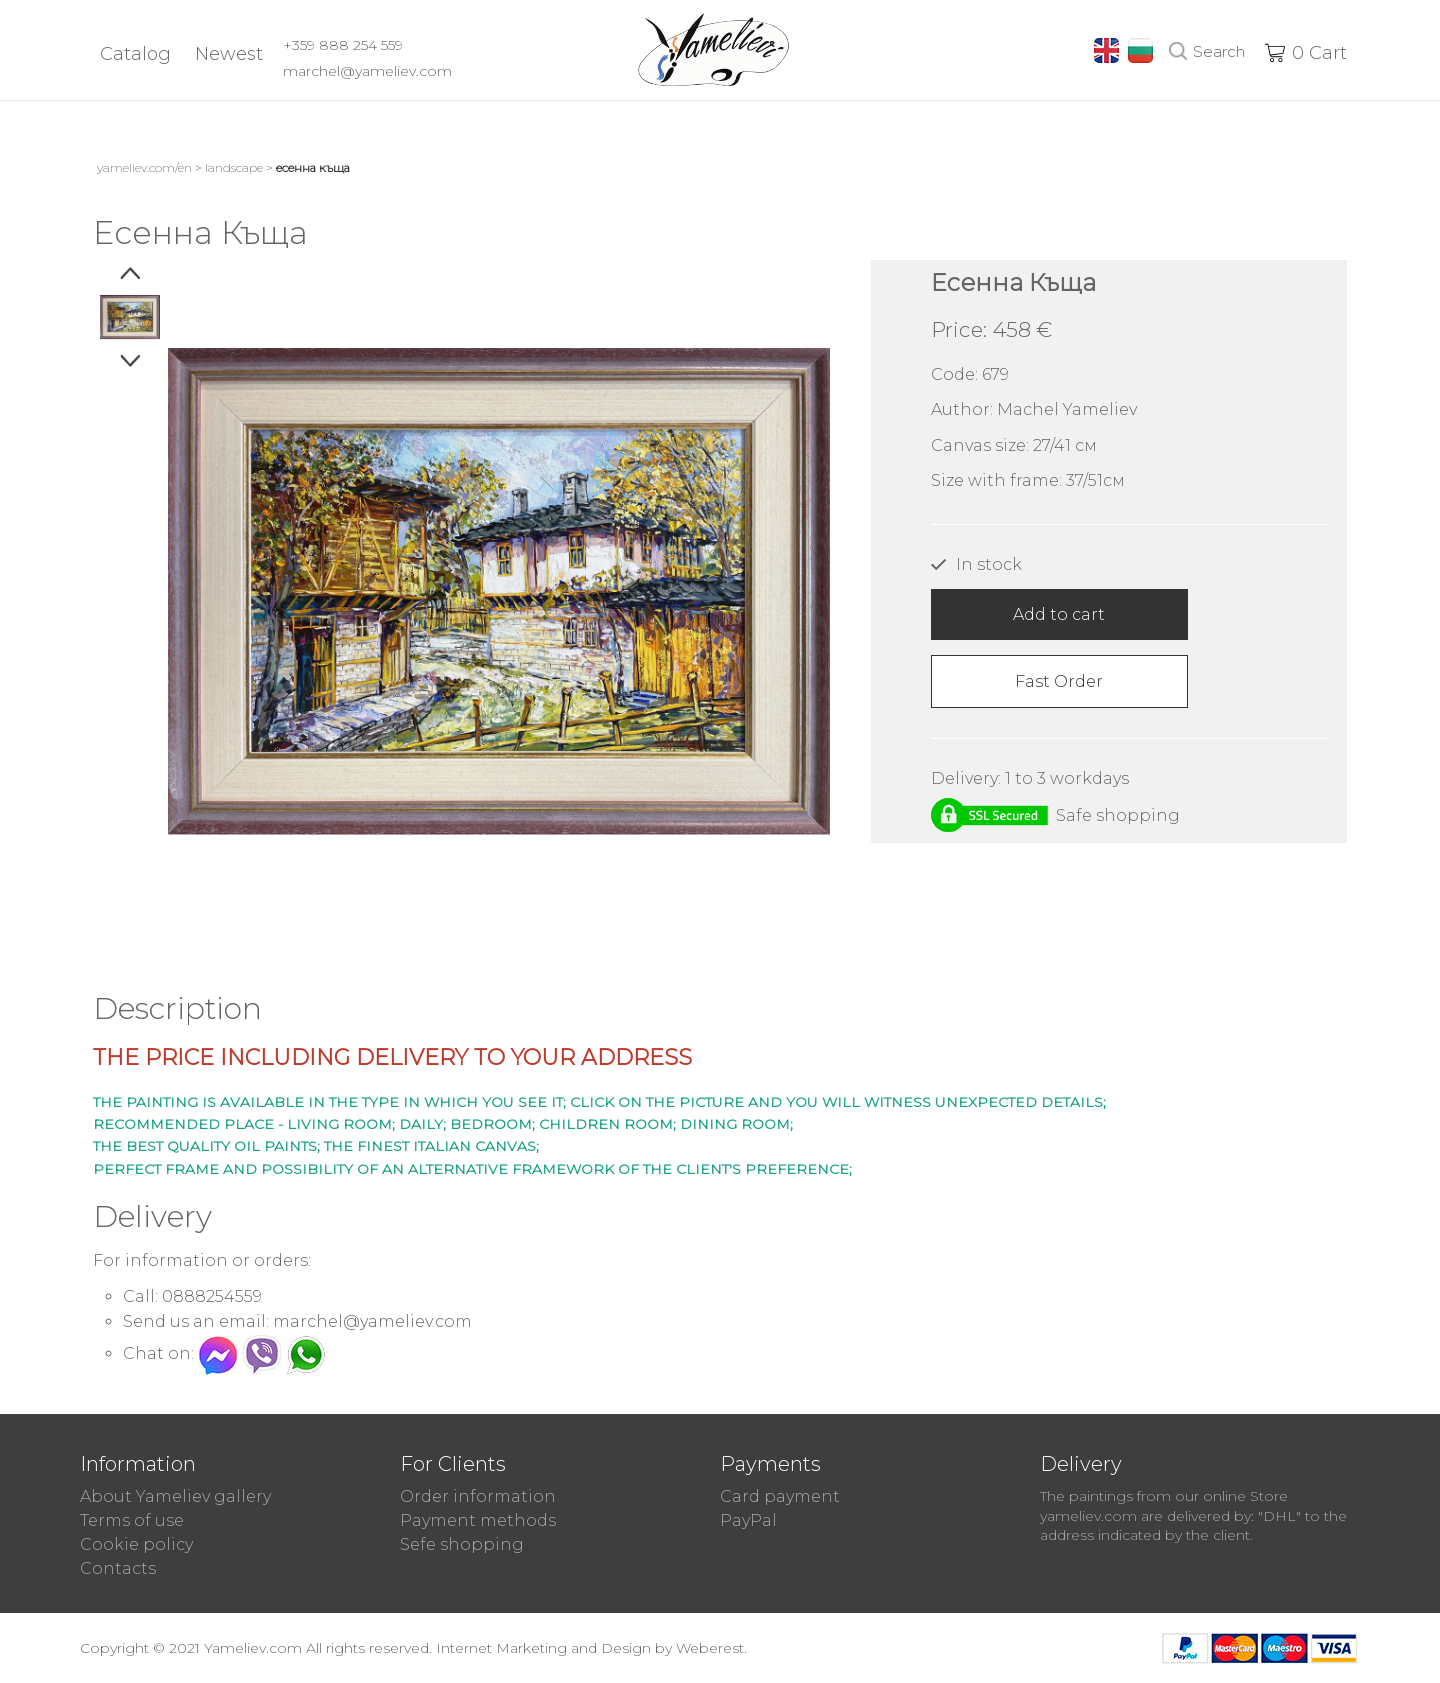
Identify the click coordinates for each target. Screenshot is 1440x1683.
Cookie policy (136, 1544)
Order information (478, 1496)
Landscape (234, 167)
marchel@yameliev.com (367, 71)
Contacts (118, 1568)
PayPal (748, 1520)
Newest (229, 54)
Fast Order (1059, 681)
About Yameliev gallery (175, 1496)
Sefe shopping (462, 1544)
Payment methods (478, 1520)
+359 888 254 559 (343, 45)
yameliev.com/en (144, 167)
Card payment (780, 1496)
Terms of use (132, 1520)
